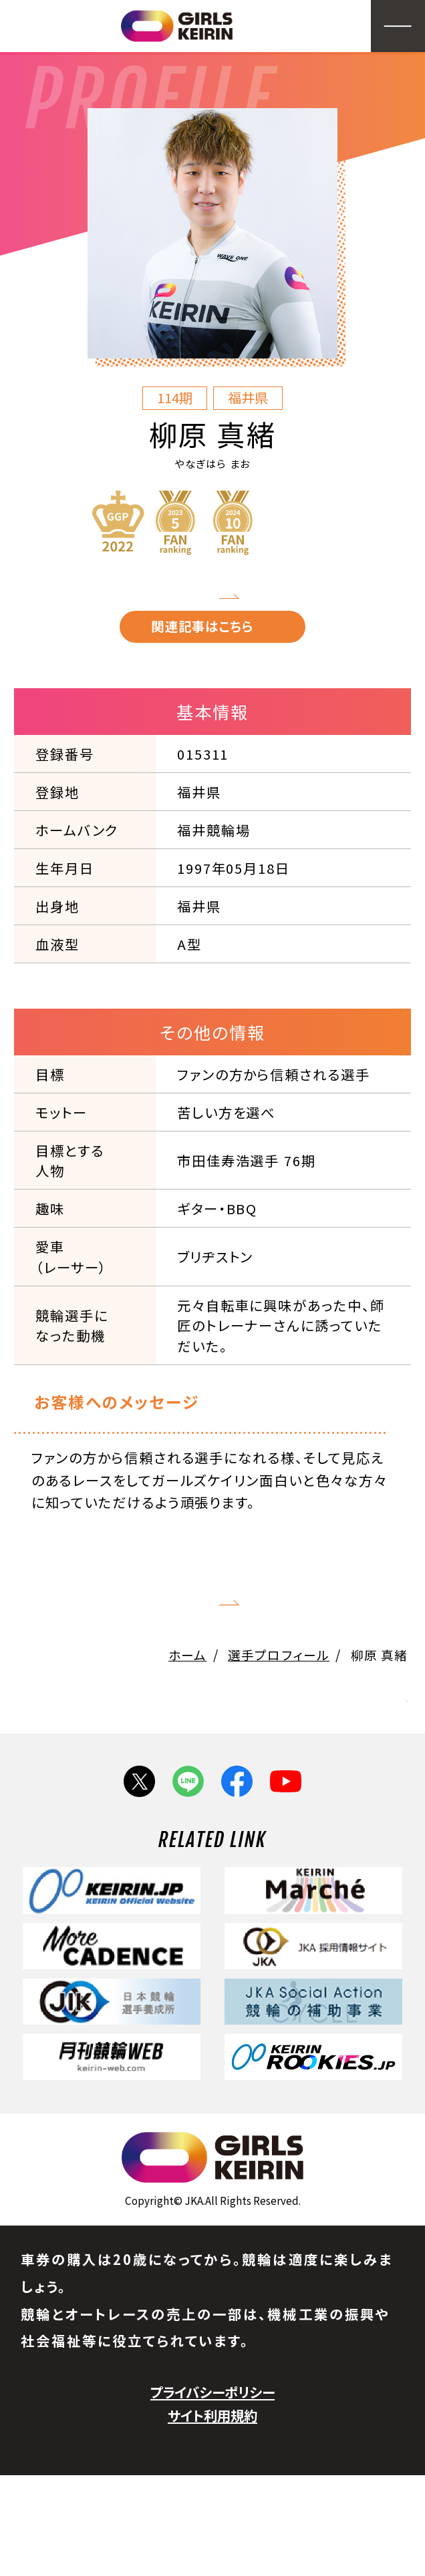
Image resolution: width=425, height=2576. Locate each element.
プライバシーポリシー (212, 2493)
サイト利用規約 (212, 2516)
